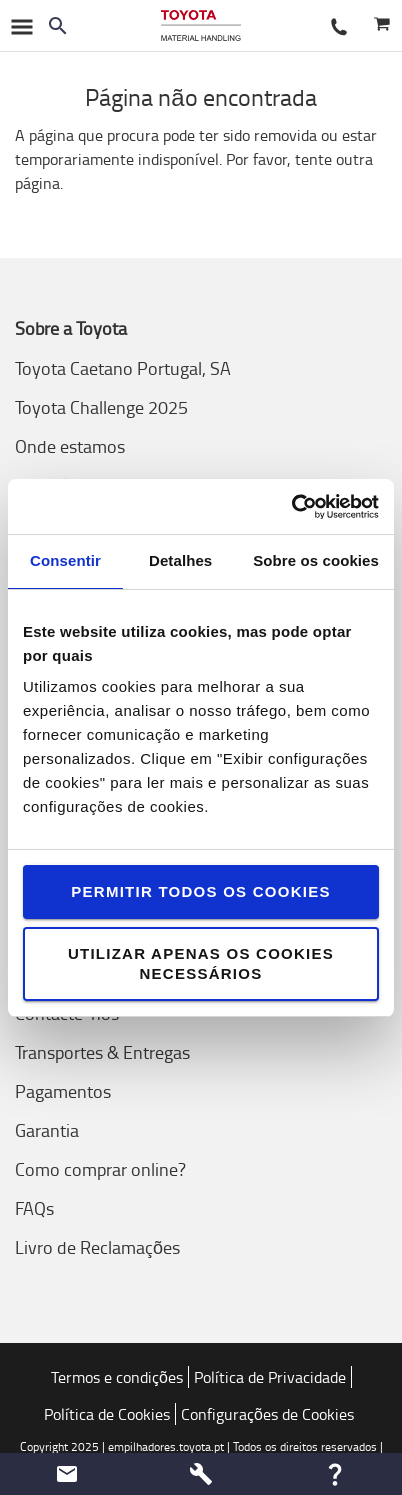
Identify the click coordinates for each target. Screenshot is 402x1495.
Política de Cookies (107, 1414)
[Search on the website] (58, 26)
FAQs (34, 1208)
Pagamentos (63, 1091)
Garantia (47, 1130)
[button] (67, 1474)
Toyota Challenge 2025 (101, 407)
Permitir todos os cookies (200, 891)
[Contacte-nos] (339, 25)
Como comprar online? (100, 1169)
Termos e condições (117, 1377)
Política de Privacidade (270, 1377)
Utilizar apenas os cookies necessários (201, 963)
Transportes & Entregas (102, 1052)
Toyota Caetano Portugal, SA (123, 368)
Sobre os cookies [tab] (316, 560)
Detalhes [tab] (180, 560)
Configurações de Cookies (267, 1414)
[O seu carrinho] (381, 25)
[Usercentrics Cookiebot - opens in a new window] (291, 507)
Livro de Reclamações (97, 1247)
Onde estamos (70, 446)
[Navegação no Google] (20, 25)
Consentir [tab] (65, 560)
